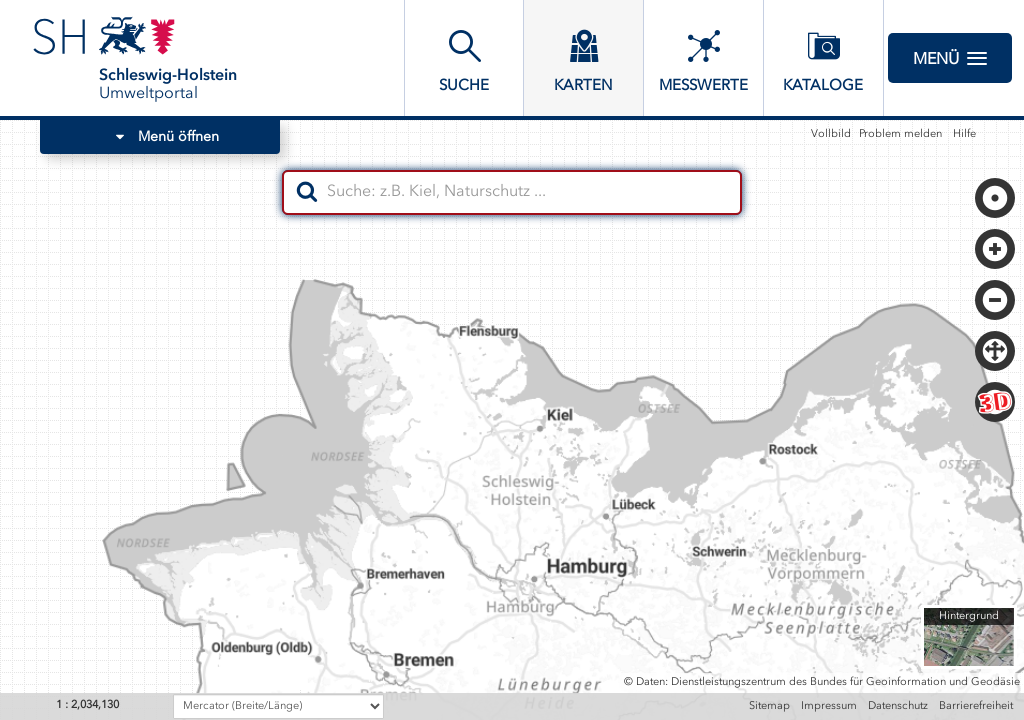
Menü (950, 58)
